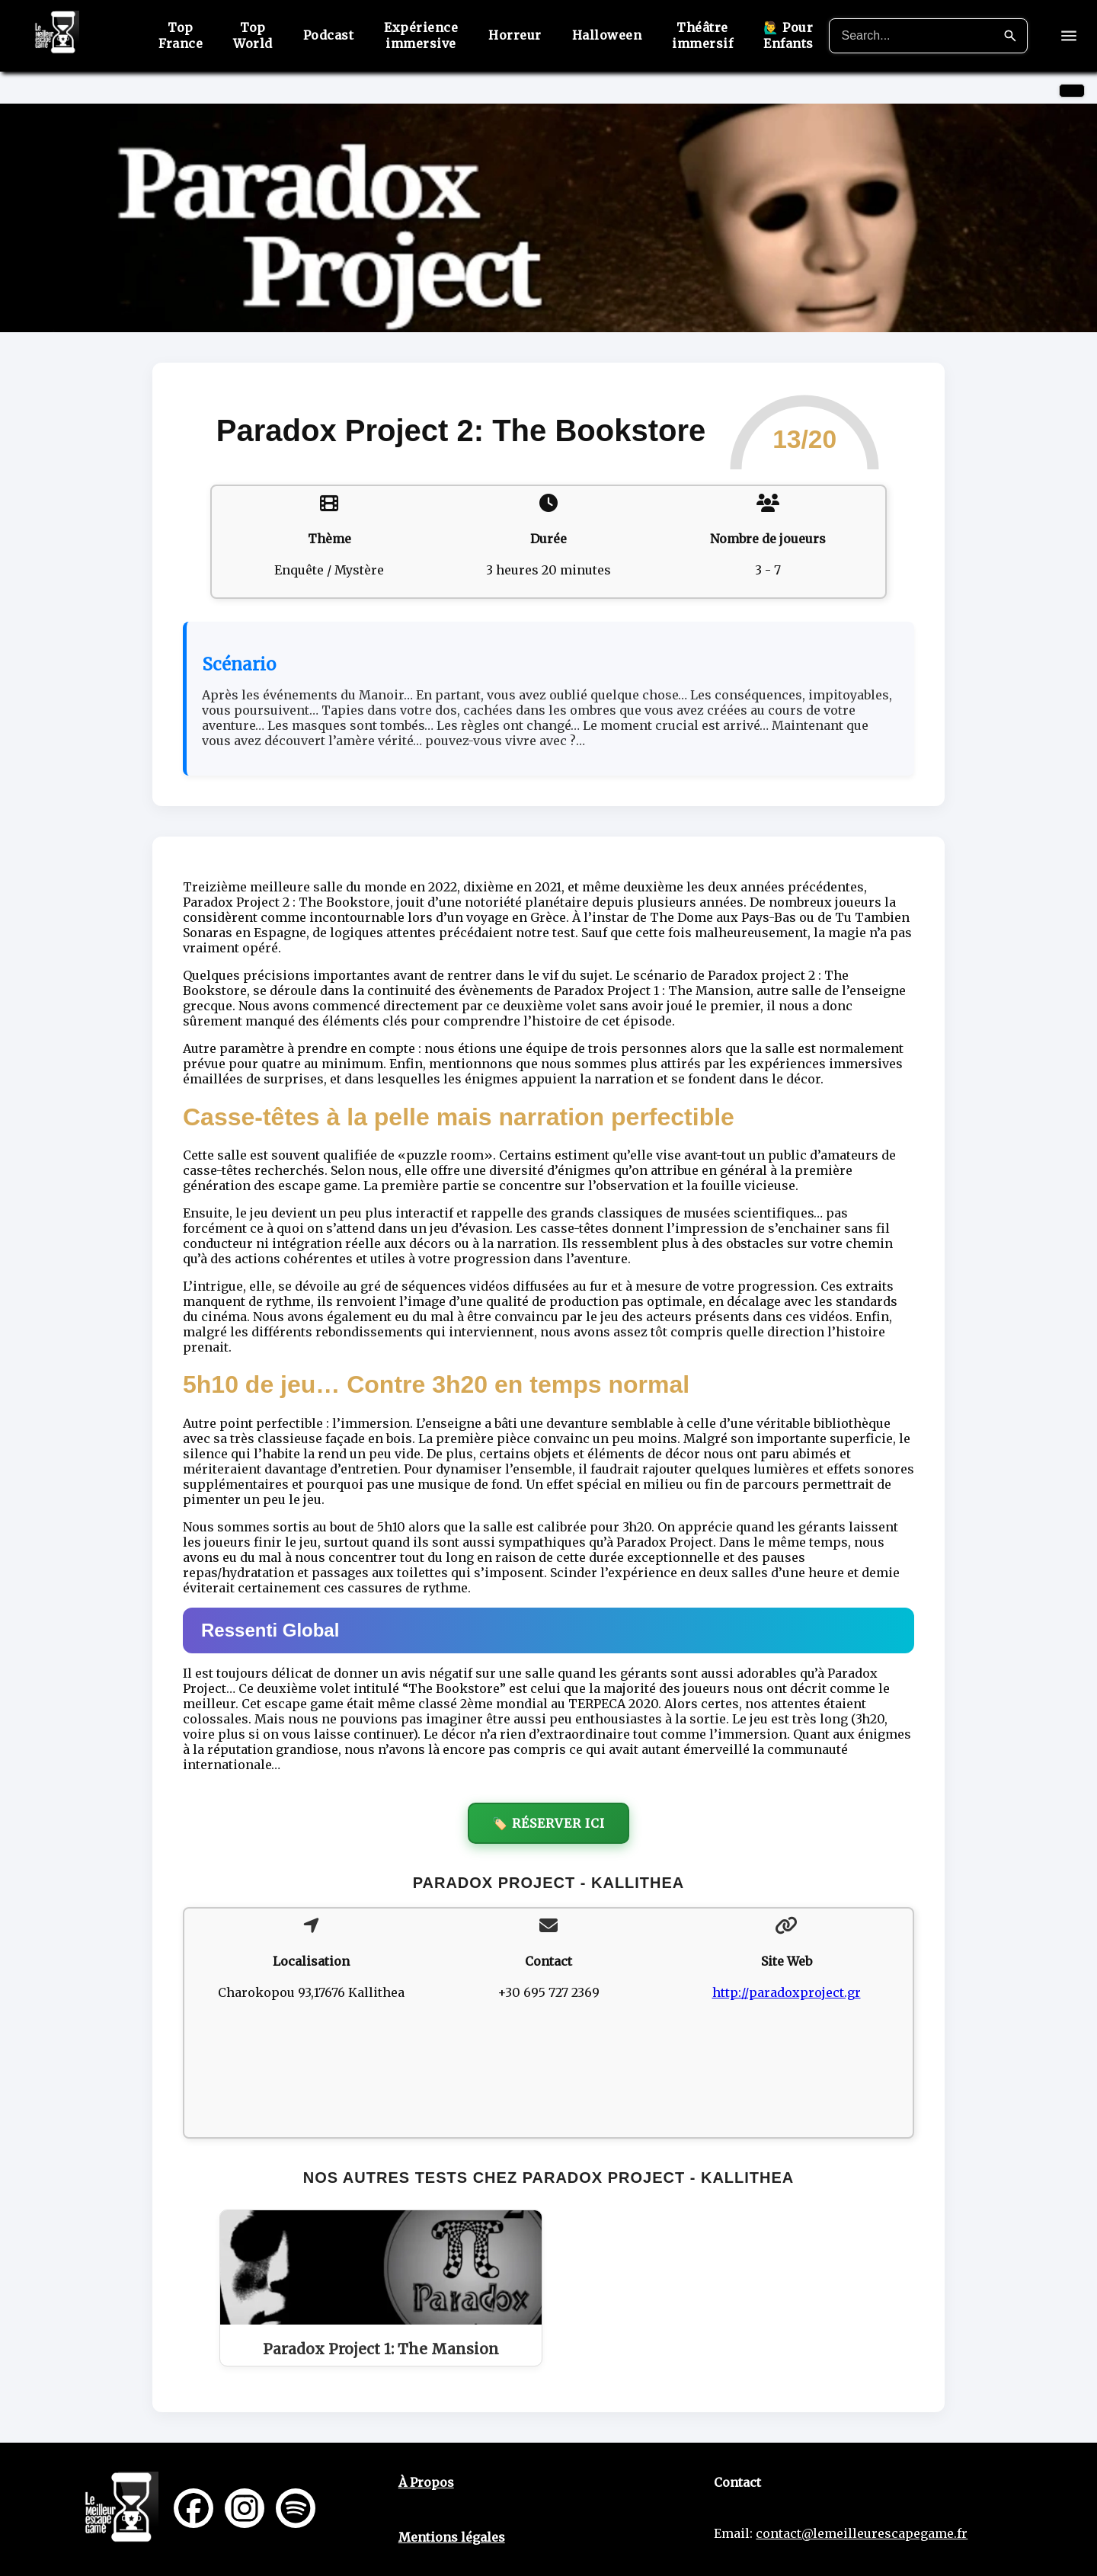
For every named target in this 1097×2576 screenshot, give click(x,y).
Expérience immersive (421, 35)
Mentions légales (451, 2537)
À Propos (426, 2482)
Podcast (328, 35)
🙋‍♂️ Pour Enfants (788, 35)
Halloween (607, 35)
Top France (180, 35)
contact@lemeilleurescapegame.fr (861, 2533)
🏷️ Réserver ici (548, 1823)
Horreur (515, 35)
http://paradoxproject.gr (786, 1992)
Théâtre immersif (702, 35)
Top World (253, 35)
